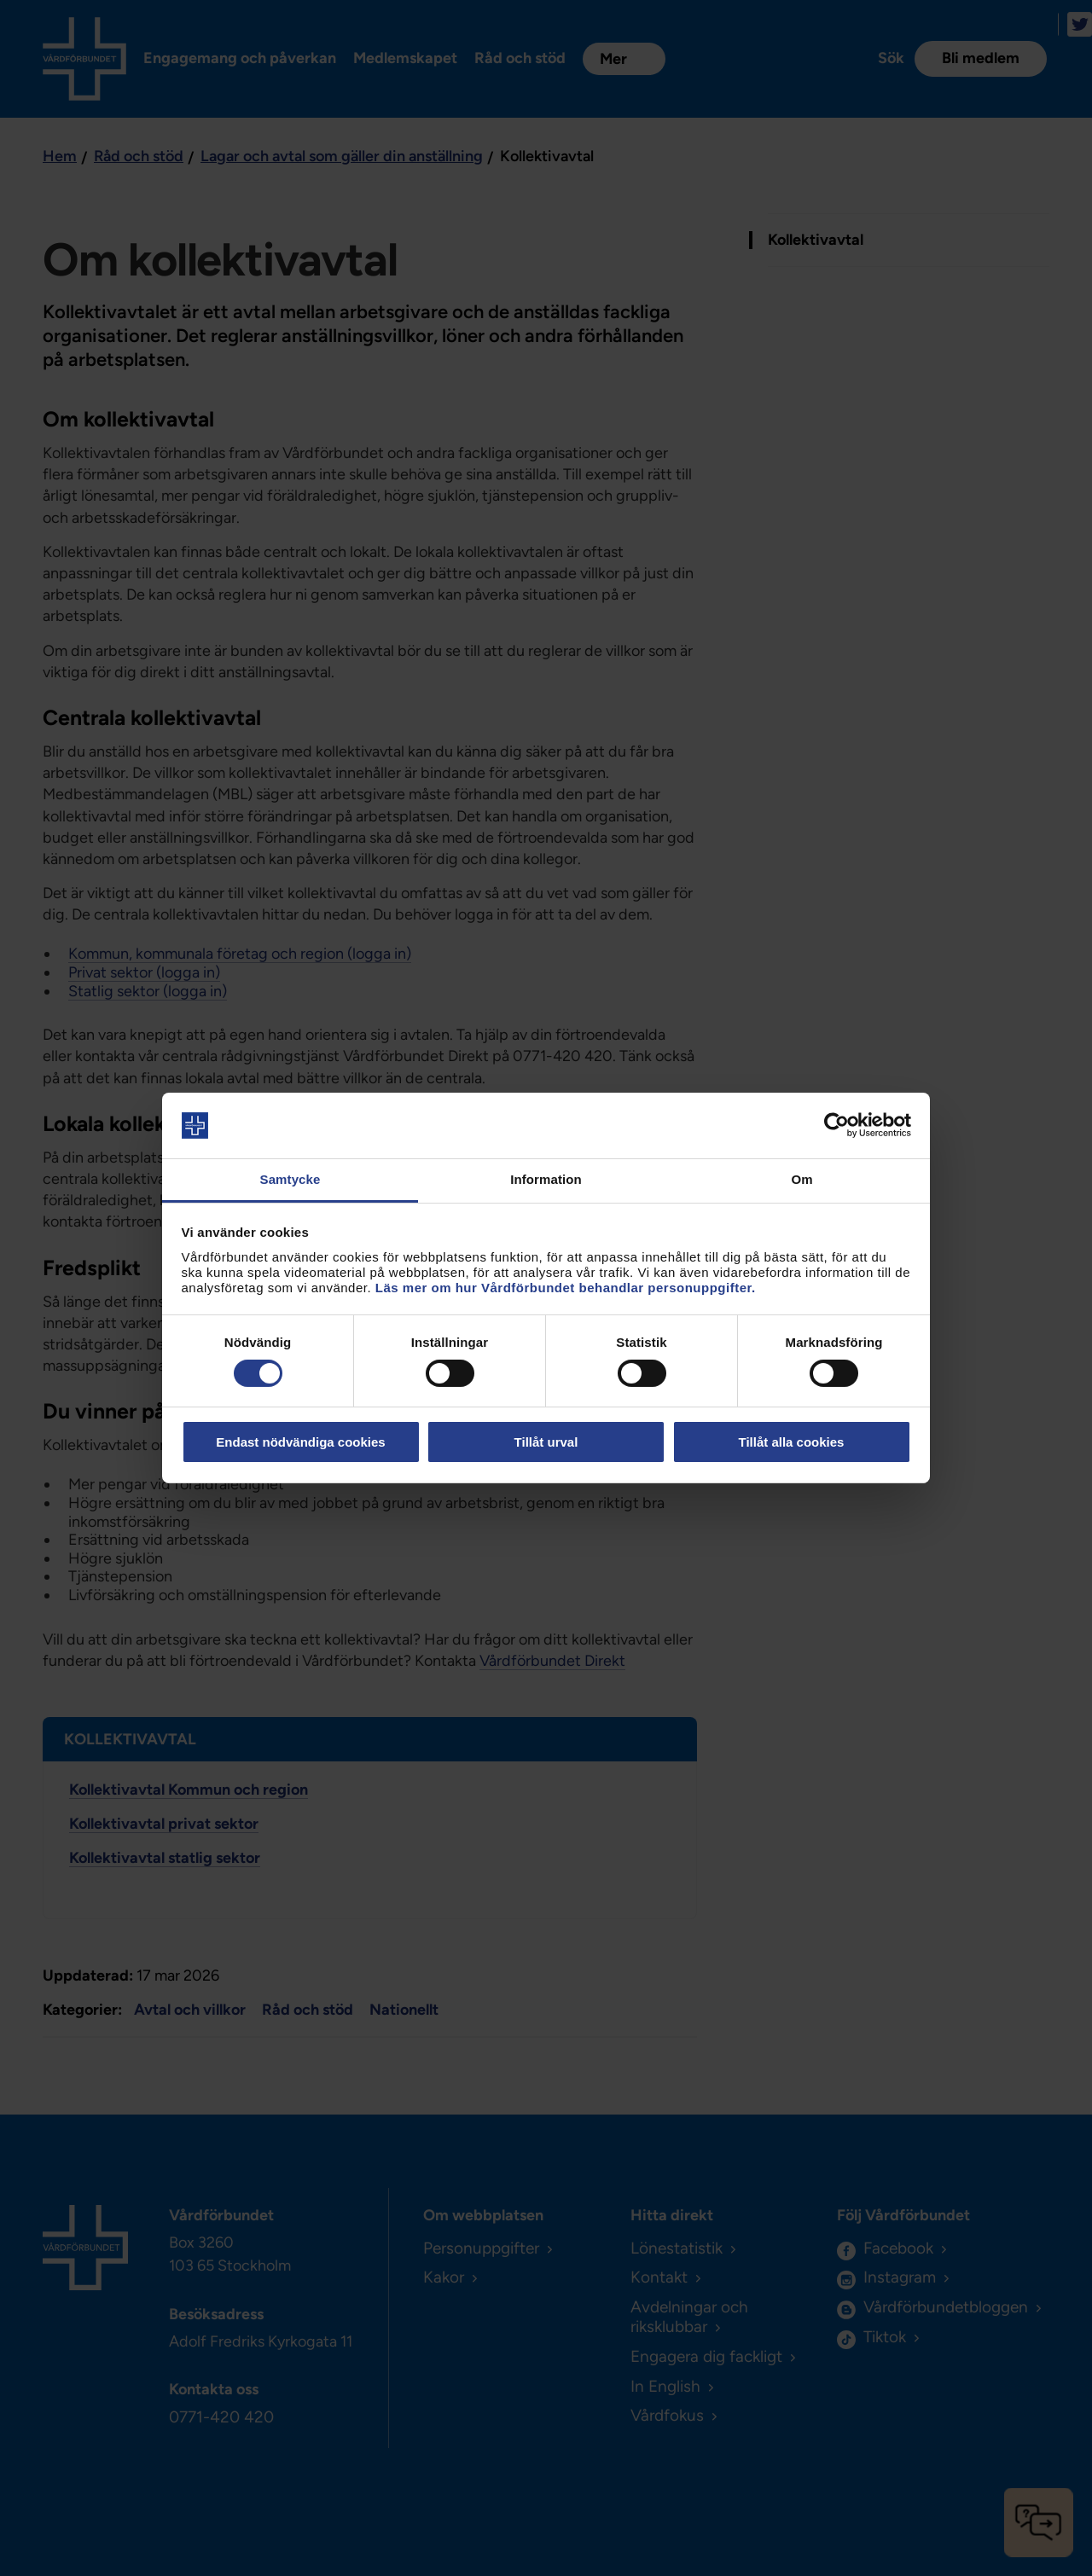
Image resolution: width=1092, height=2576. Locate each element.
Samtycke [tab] (290, 1179)
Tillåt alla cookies (792, 1442)
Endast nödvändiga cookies (300, 1442)
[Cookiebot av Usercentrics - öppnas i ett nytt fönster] (836, 1125)
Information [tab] (546, 1179)
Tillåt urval (546, 1442)
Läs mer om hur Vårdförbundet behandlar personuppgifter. (565, 1287)
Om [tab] (801, 1179)
